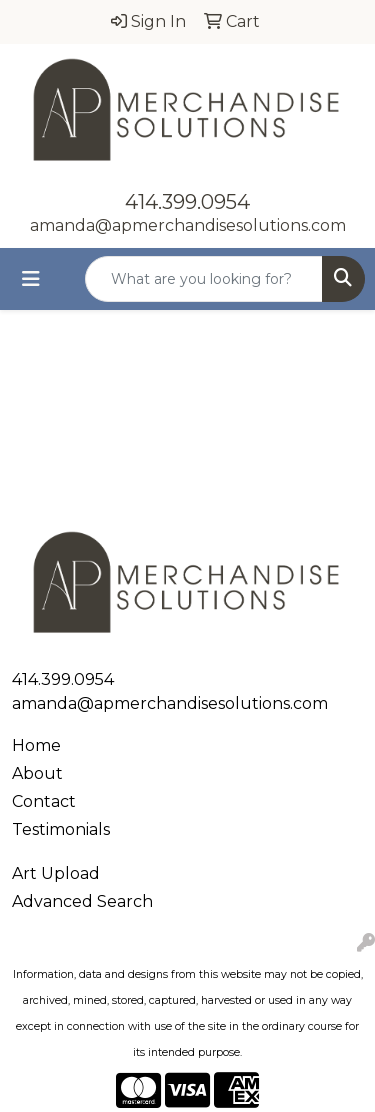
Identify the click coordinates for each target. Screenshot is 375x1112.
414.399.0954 (187, 202)
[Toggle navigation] (31, 279)
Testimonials (61, 829)
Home (36, 745)
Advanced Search (82, 901)
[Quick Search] (204, 279)
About (37, 773)
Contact (44, 801)
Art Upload (56, 873)
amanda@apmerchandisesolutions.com (188, 225)
